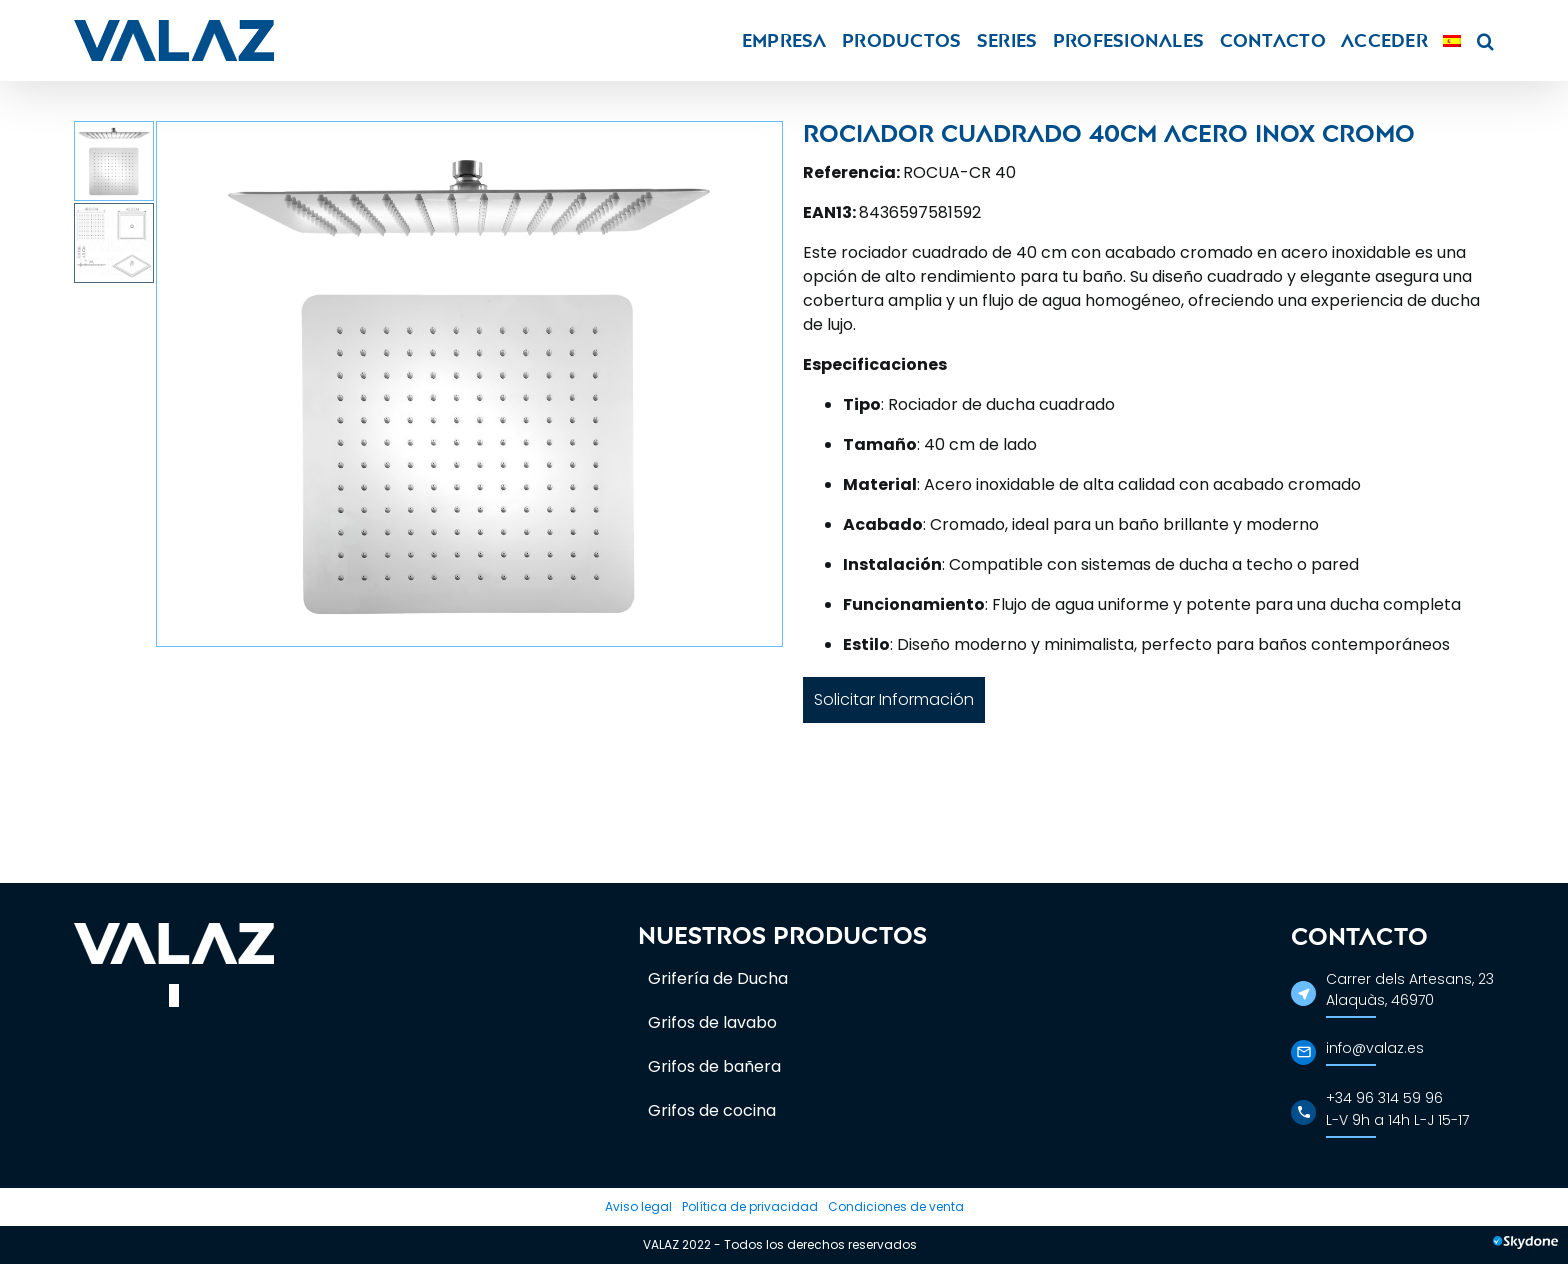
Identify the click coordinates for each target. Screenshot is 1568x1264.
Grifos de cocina (712, 1110)
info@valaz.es (1375, 1048)
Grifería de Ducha (718, 978)
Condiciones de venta (896, 1206)
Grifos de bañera (714, 1066)
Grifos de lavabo (712, 1022)
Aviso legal (638, 1206)
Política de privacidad (750, 1206)
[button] (1485, 40)
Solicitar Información (894, 699)
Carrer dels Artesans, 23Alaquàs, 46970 (1410, 989)
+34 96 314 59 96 (1384, 1098)
